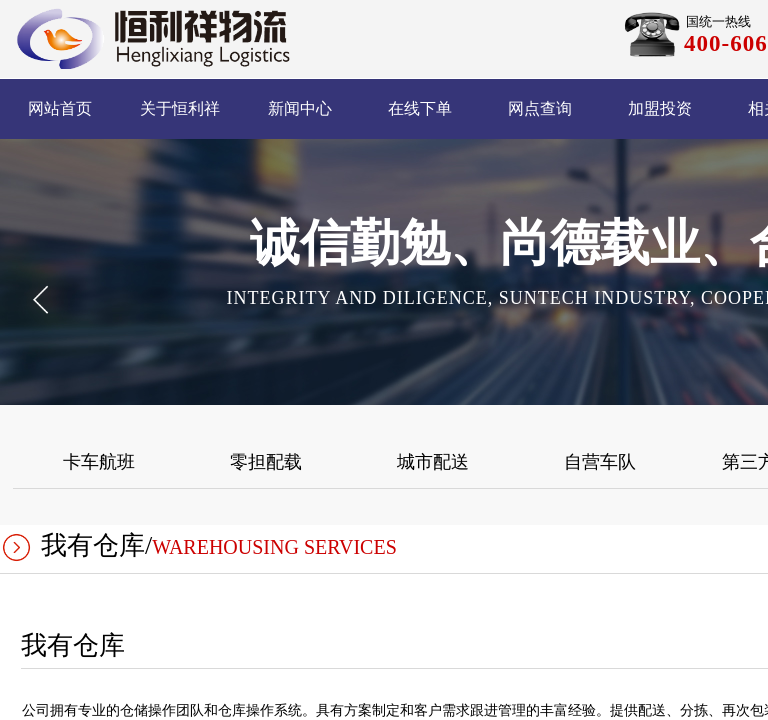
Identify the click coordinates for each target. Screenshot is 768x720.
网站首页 (60, 108)
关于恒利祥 (180, 108)
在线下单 (420, 108)
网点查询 (540, 108)
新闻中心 (300, 108)
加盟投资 (660, 108)
